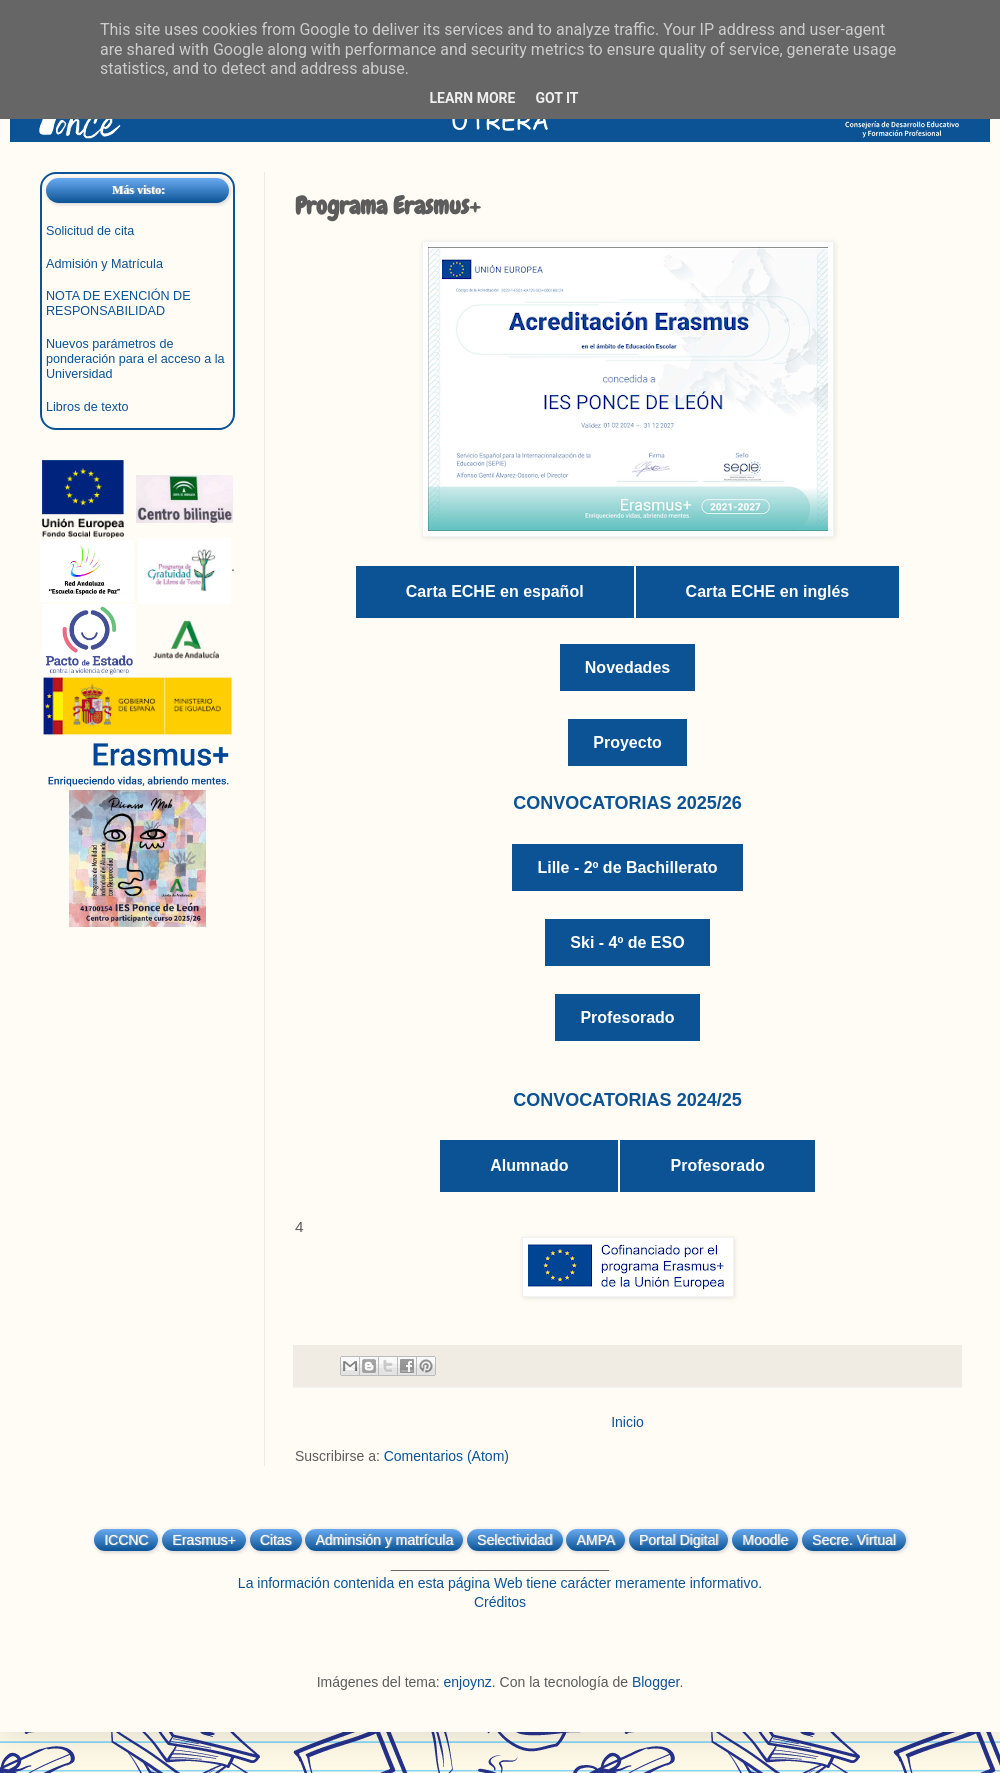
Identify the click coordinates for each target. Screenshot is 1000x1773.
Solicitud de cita (90, 231)
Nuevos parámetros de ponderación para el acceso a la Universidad (135, 359)
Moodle (765, 1540)
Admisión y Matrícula (104, 264)
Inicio (627, 1422)
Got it (556, 98)
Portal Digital (678, 1540)
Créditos (500, 1602)
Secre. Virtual (854, 1540)
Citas (276, 1540)
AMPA (595, 1540)
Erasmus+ (203, 1540)
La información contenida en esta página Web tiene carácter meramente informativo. (500, 1583)
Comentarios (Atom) (446, 1456)
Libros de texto (87, 407)
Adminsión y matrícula (384, 1540)
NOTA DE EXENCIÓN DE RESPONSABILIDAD (118, 303)
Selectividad (515, 1540)
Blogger (655, 1682)
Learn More (472, 98)
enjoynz (468, 1682)
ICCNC (126, 1540)
